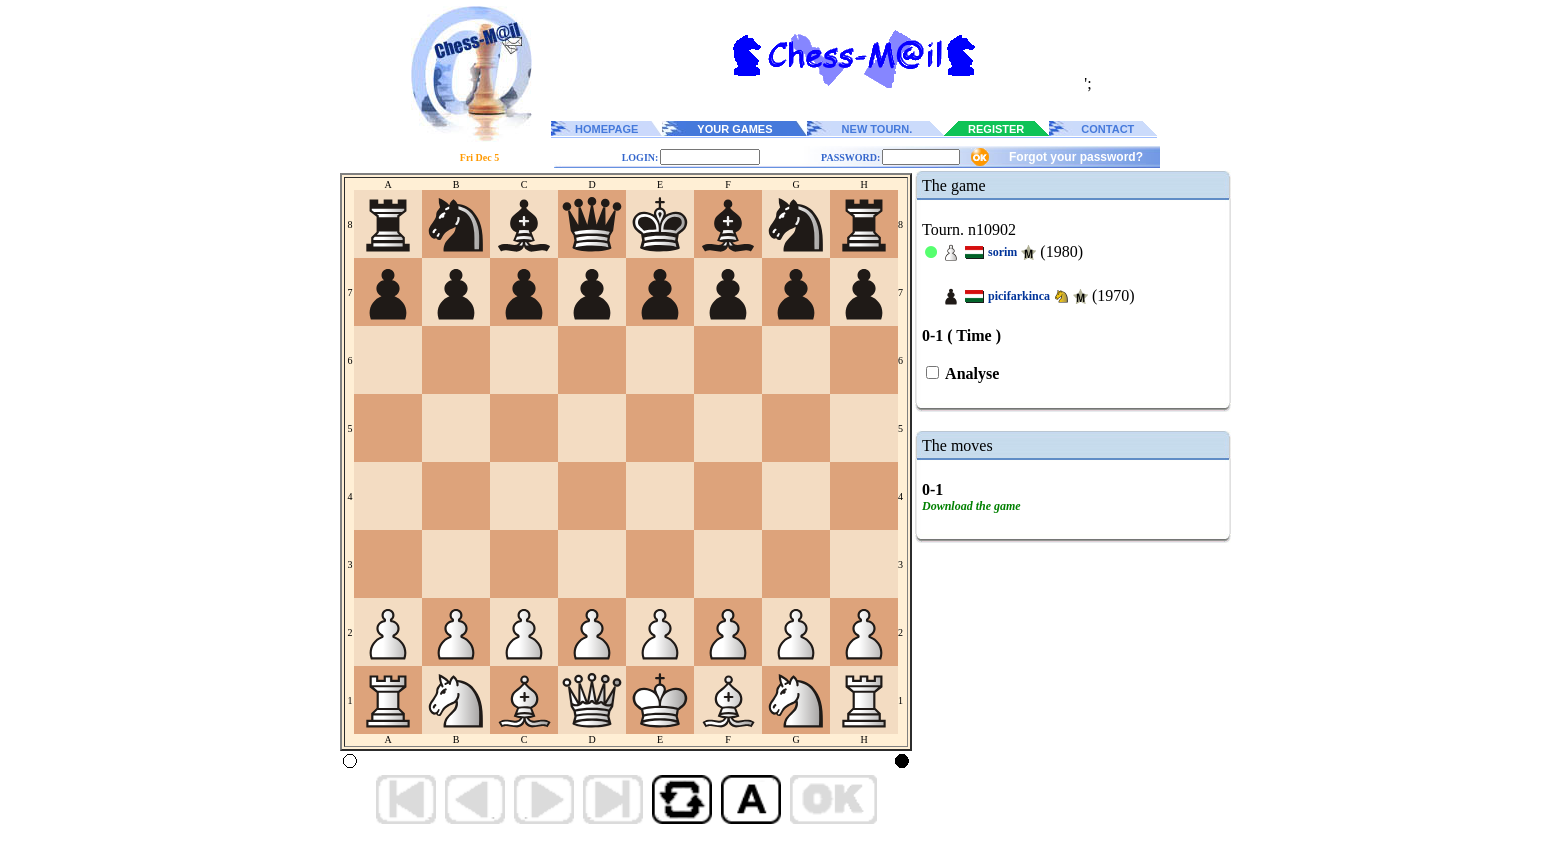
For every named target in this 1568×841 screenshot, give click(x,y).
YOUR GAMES (734, 129)
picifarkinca (1019, 296)
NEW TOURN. (877, 129)
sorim (1002, 252)
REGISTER (996, 129)
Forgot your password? (1076, 157)
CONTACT (1107, 129)
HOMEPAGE (606, 129)
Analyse (970, 373)
